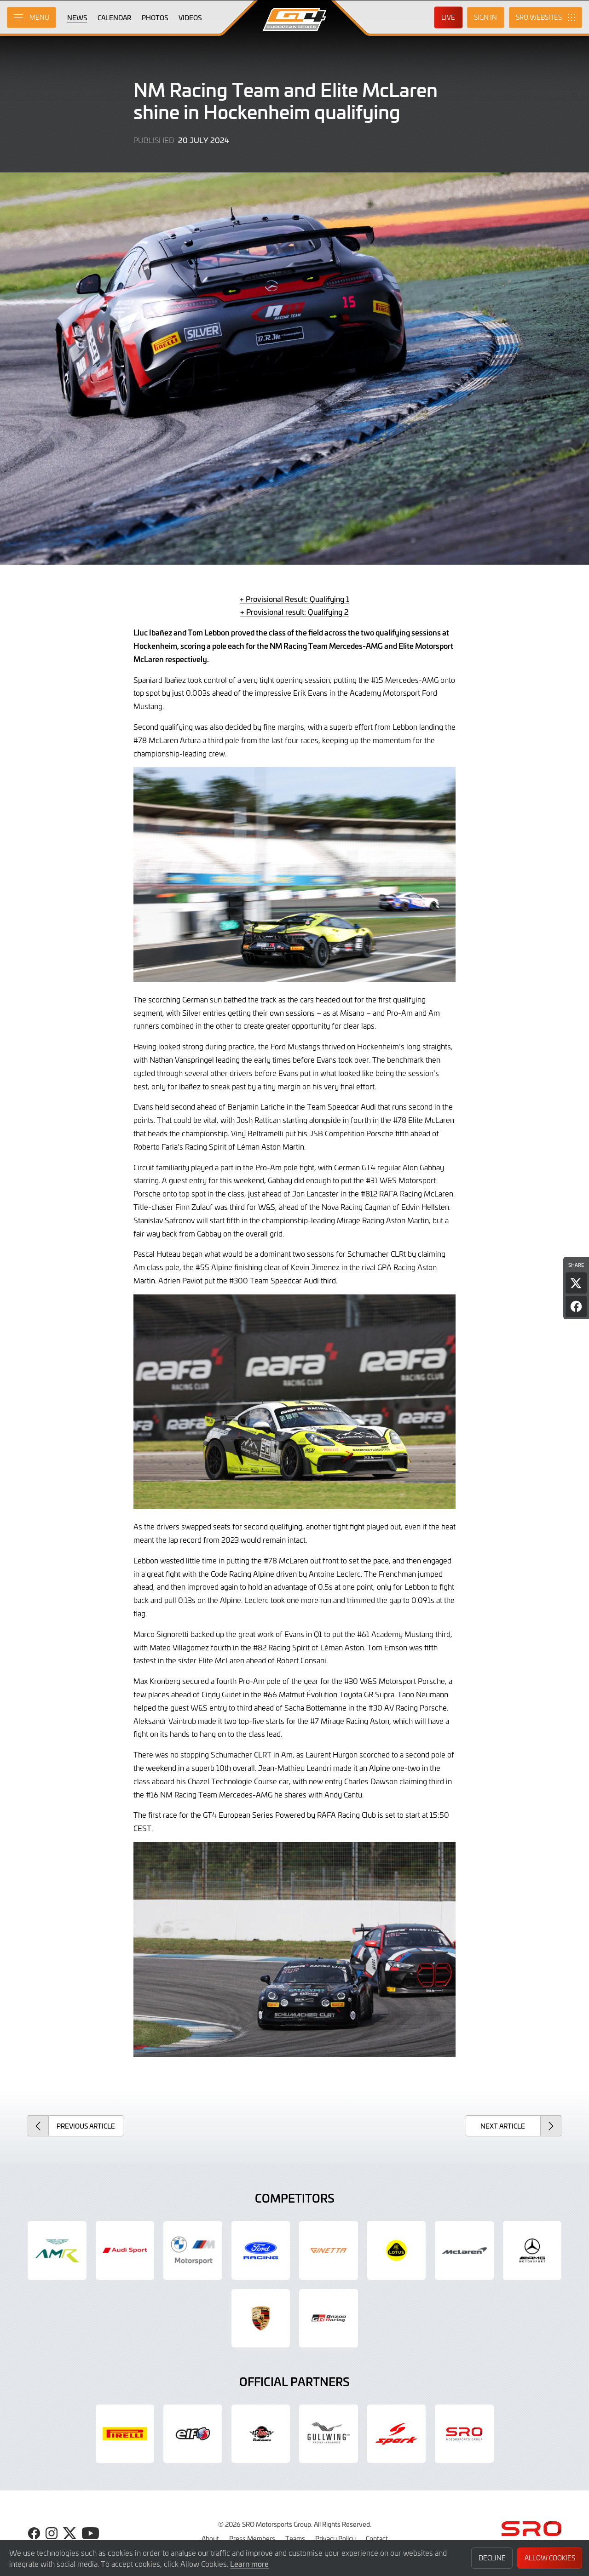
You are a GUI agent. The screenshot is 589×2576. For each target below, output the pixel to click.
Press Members (252, 2538)
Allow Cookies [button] (550, 2557)
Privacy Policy (335, 2538)
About (210, 2538)
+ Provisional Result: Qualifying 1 (294, 599)
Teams (295, 2538)
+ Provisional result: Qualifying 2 (294, 612)
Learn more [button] (249, 2564)
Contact (377, 2538)
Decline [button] (492, 2557)
